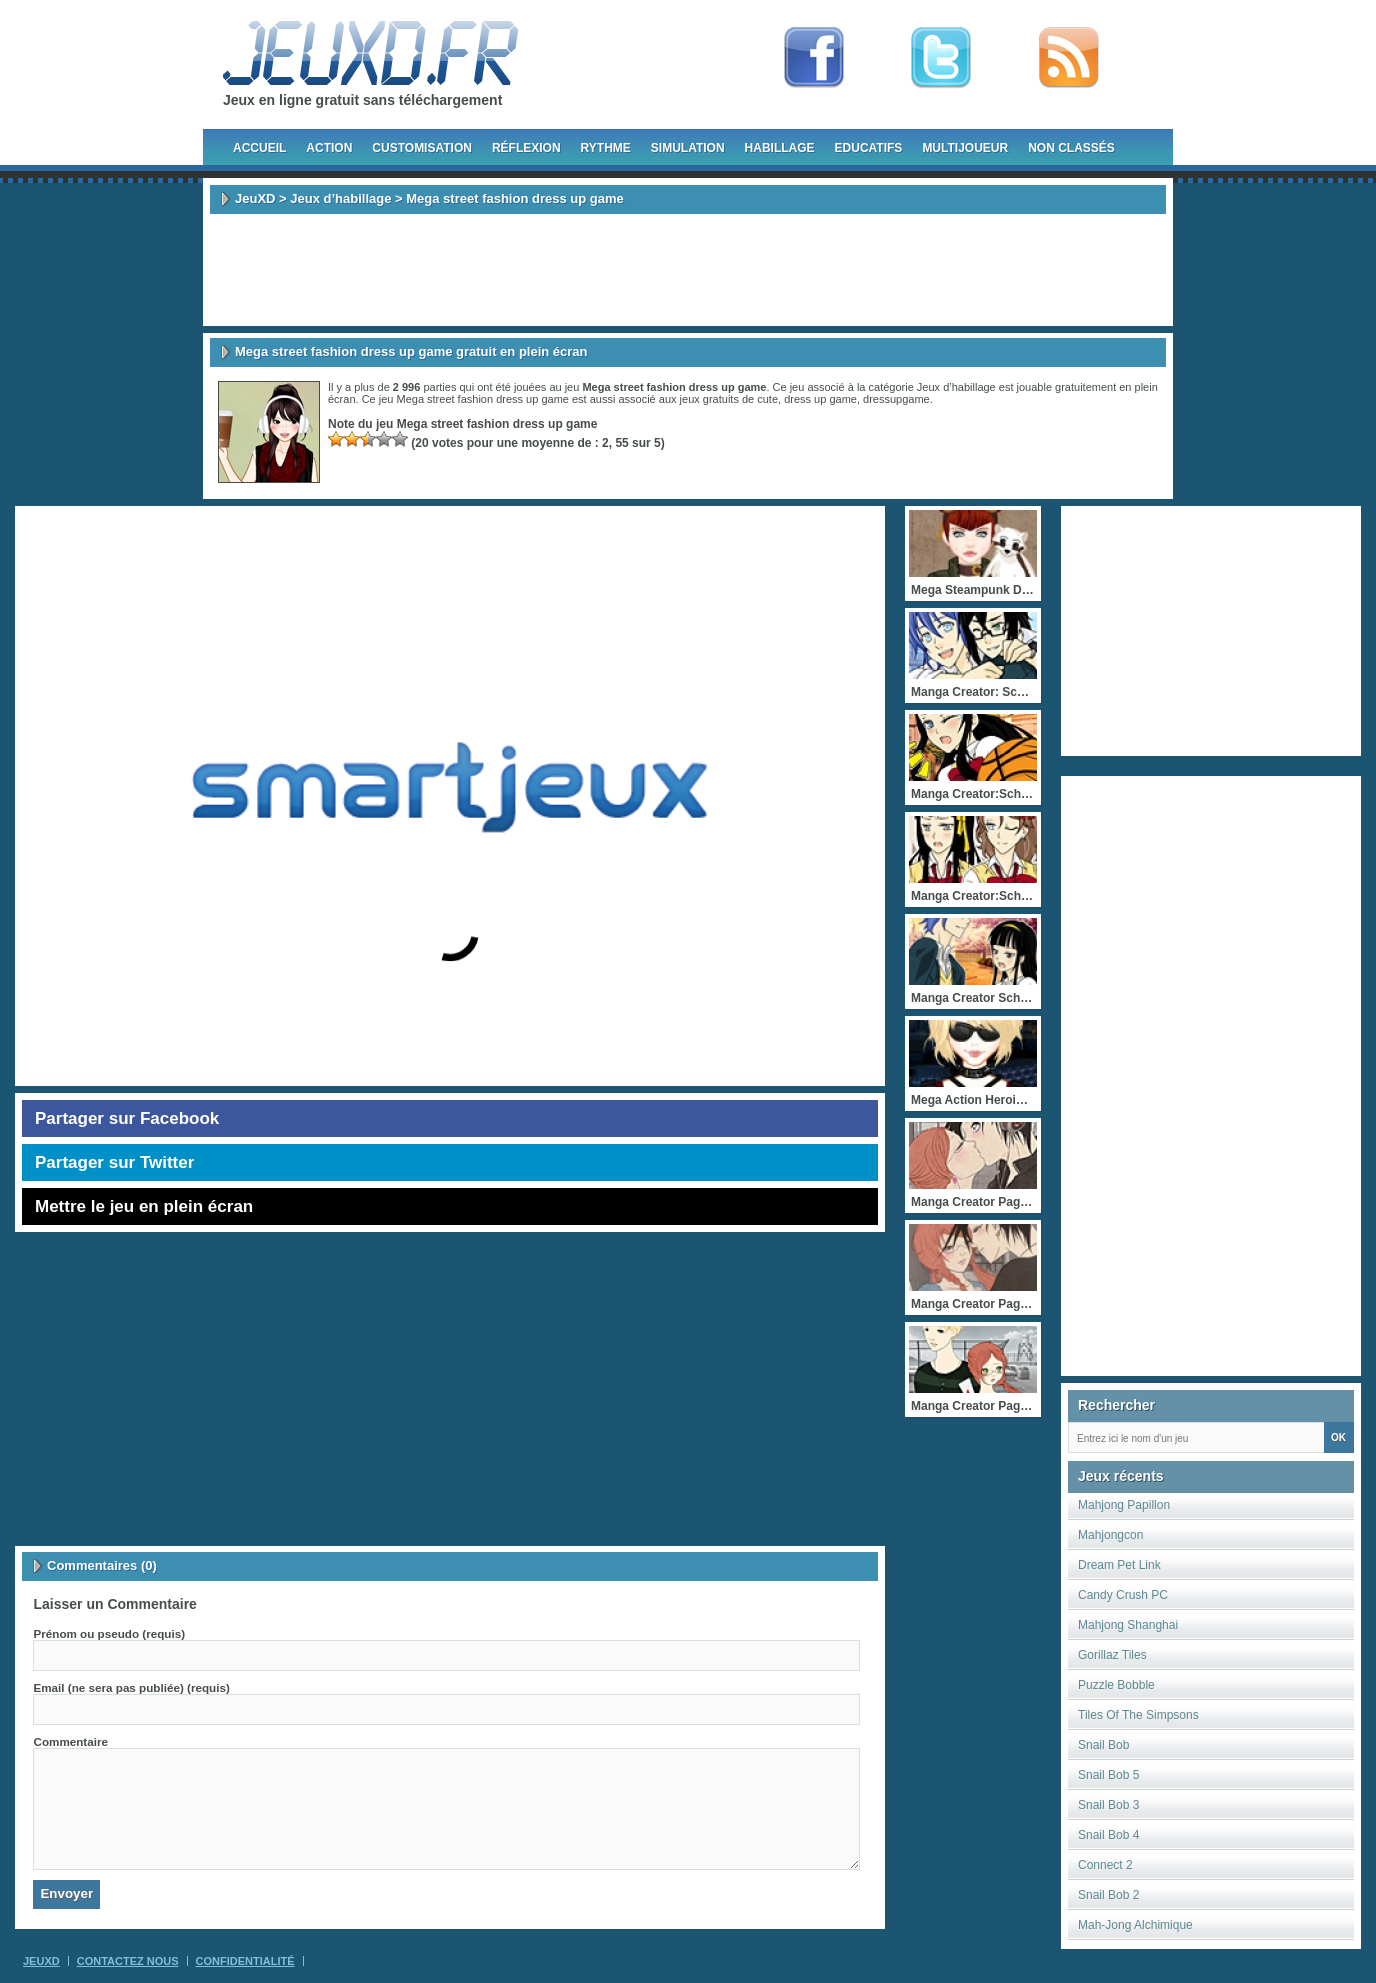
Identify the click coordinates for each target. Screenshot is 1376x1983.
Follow (941, 58)
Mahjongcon (1110, 1535)
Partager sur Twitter (114, 1162)
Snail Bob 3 (1108, 1805)
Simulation (688, 148)
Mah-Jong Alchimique (1135, 1925)
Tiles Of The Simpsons (1138, 1715)
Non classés (1071, 148)
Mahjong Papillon (1124, 1505)
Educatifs (869, 148)
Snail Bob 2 (1108, 1895)
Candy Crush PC (1123, 1595)
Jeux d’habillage (340, 198)
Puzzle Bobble (1116, 1685)
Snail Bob (1103, 1745)
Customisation (422, 148)
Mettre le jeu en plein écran (144, 1206)
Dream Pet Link (1119, 1565)
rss (1069, 58)
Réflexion (526, 148)
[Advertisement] (688, 270)
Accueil (259, 148)
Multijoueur (965, 148)
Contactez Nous (128, 1961)
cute (767, 399)
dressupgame (896, 399)
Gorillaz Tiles (1112, 1655)
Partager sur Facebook (127, 1118)
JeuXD (255, 198)
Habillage (780, 148)
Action (329, 148)
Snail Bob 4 (1108, 1835)
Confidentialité (245, 1961)
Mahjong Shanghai (1128, 1625)
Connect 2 (1105, 1865)
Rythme (606, 148)
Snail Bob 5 (1108, 1775)
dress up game (820, 399)
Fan (814, 58)
